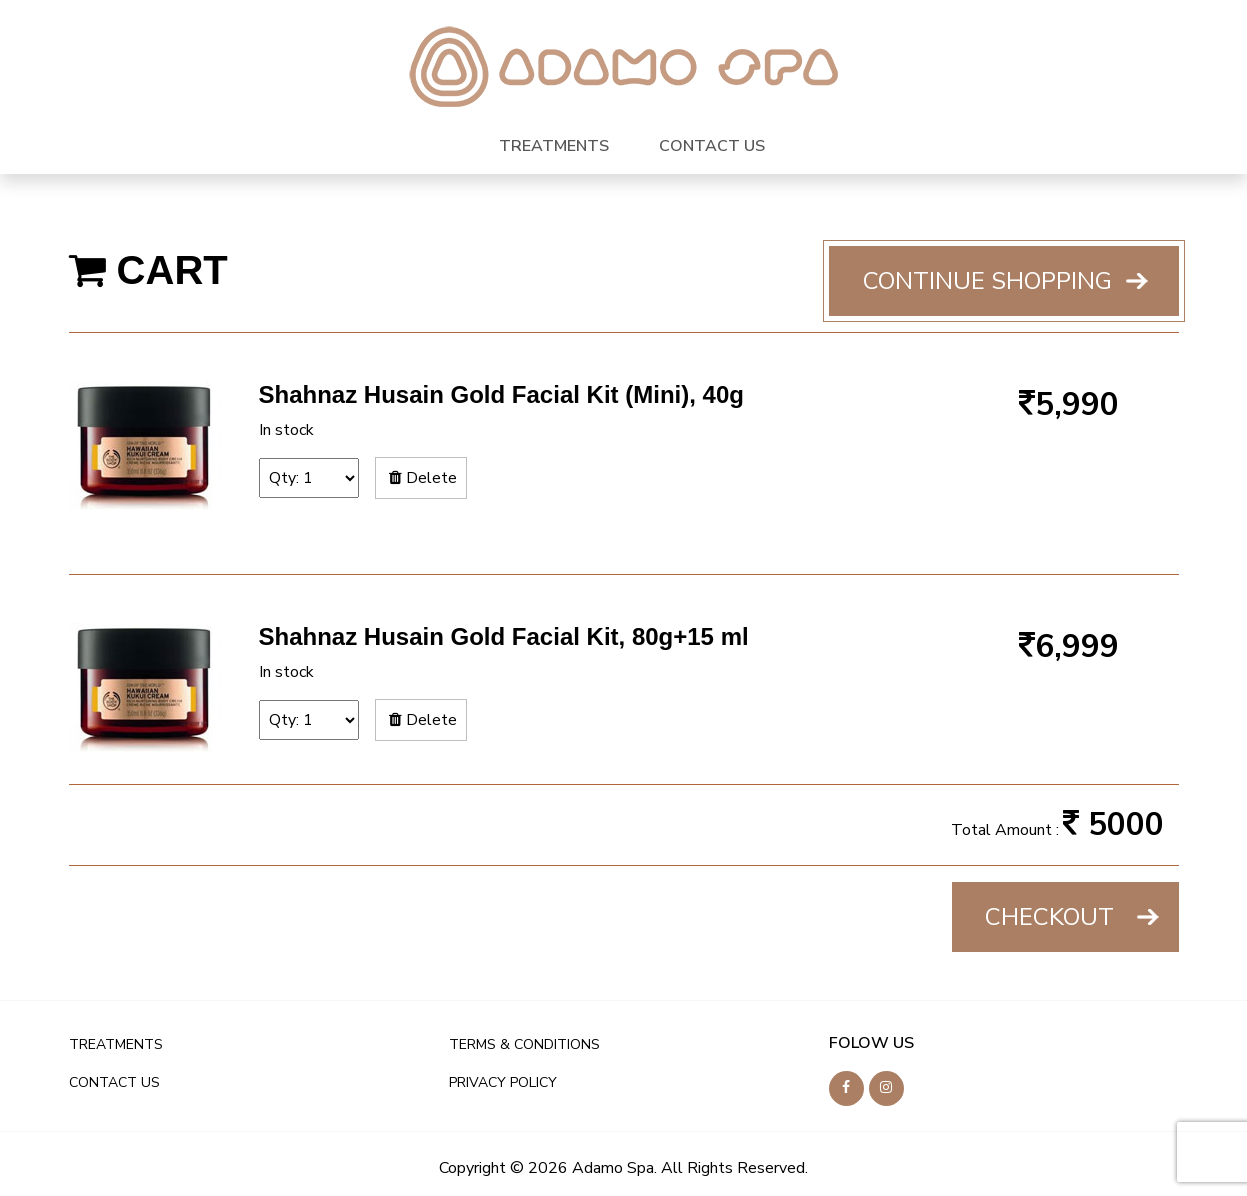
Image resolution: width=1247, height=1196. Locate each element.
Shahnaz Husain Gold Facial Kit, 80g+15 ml (504, 636)
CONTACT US (712, 146)
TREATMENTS (554, 146)
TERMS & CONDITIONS (524, 1044)
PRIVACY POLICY (503, 1082)
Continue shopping (987, 281)
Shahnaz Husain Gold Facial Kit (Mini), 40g (501, 394)
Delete (421, 478)
